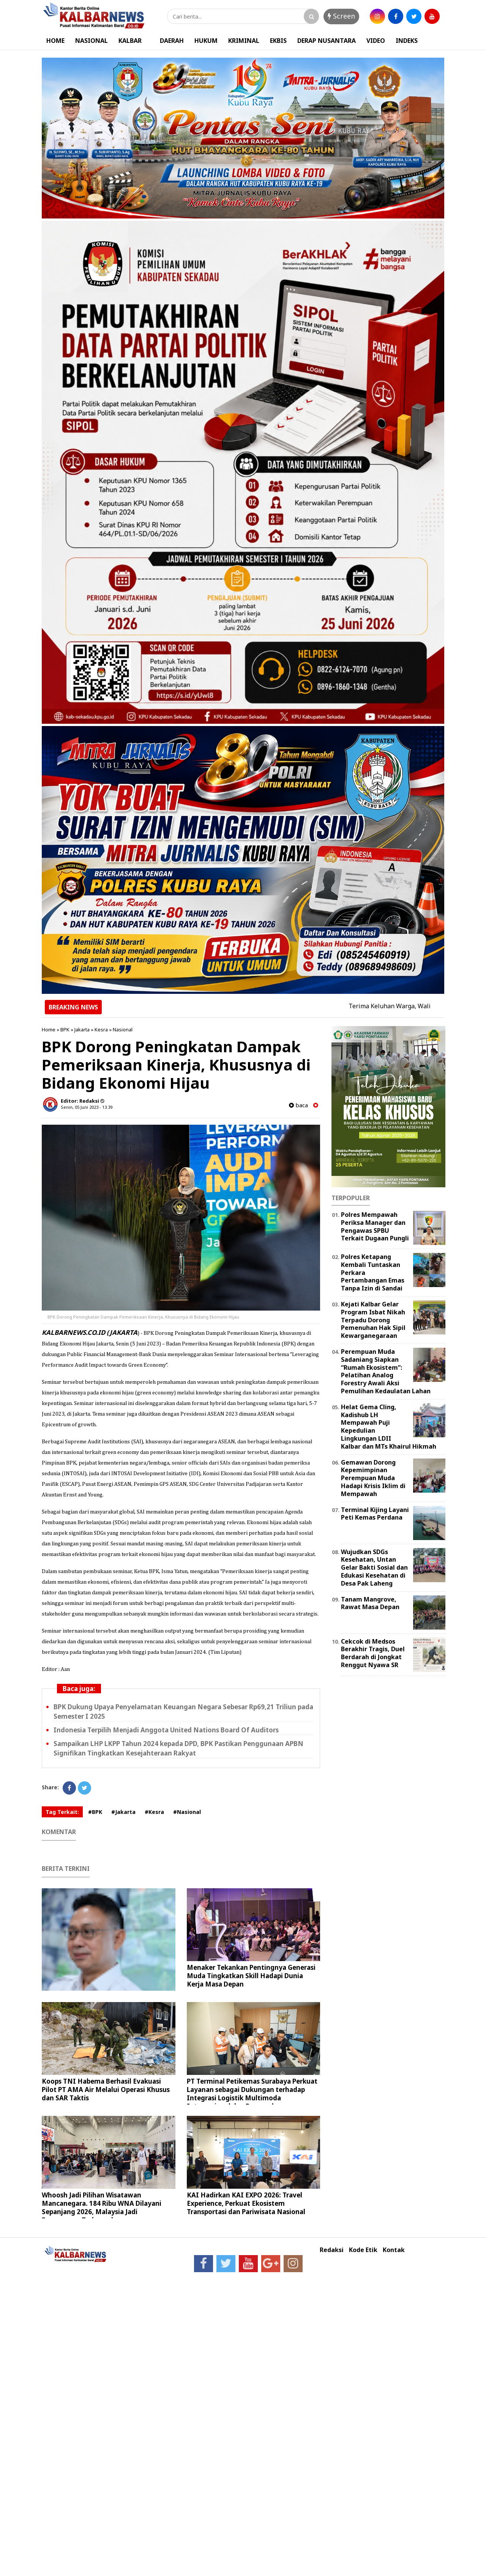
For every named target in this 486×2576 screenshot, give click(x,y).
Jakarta (82, 1029)
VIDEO (375, 40)
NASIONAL (91, 40)
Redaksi (332, 2250)
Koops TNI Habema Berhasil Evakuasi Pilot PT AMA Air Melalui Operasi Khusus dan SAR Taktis (106, 2089)
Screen (341, 15)
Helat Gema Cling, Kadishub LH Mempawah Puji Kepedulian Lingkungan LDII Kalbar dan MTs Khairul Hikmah (388, 1427)
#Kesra (154, 1811)
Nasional (123, 1029)
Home (48, 1029)
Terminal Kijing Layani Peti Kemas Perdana (375, 1514)
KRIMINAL (243, 40)
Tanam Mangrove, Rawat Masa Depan (370, 1603)
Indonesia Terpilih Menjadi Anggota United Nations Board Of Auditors (166, 1730)
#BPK (95, 1811)
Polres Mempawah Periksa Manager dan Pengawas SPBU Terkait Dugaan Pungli (375, 1226)
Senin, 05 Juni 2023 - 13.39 (86, 1107)
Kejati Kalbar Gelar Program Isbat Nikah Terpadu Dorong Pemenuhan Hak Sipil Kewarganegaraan (373, 1320)
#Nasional (187, 1811)
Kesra (101, 1029)
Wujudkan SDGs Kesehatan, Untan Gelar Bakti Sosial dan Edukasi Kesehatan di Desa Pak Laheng (374, 1567)
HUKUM (206, 40)
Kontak (394, 2250)
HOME (55, 40)
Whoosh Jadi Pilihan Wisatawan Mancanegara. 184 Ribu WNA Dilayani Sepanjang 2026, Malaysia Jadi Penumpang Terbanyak (101, 2207)
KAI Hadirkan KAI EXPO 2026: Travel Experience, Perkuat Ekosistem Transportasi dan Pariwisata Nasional (246, 2203)
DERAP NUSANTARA (326, 40)
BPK (64, 1029)
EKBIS (278, 40)
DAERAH (172, 40)
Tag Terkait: (62, 1811)
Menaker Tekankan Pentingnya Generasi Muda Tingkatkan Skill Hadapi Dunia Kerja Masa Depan (251, 1975)
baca (298, 1105)
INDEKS (407, 40)
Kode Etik (363, 2250)
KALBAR (130, 40)
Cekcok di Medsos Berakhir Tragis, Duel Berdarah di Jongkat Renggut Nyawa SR (373, 1653)
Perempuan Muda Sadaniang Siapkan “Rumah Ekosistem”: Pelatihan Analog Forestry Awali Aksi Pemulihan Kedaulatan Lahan (386, 1371)
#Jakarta (123, 1811)
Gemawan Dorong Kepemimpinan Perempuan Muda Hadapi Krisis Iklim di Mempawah (373, 1478)
